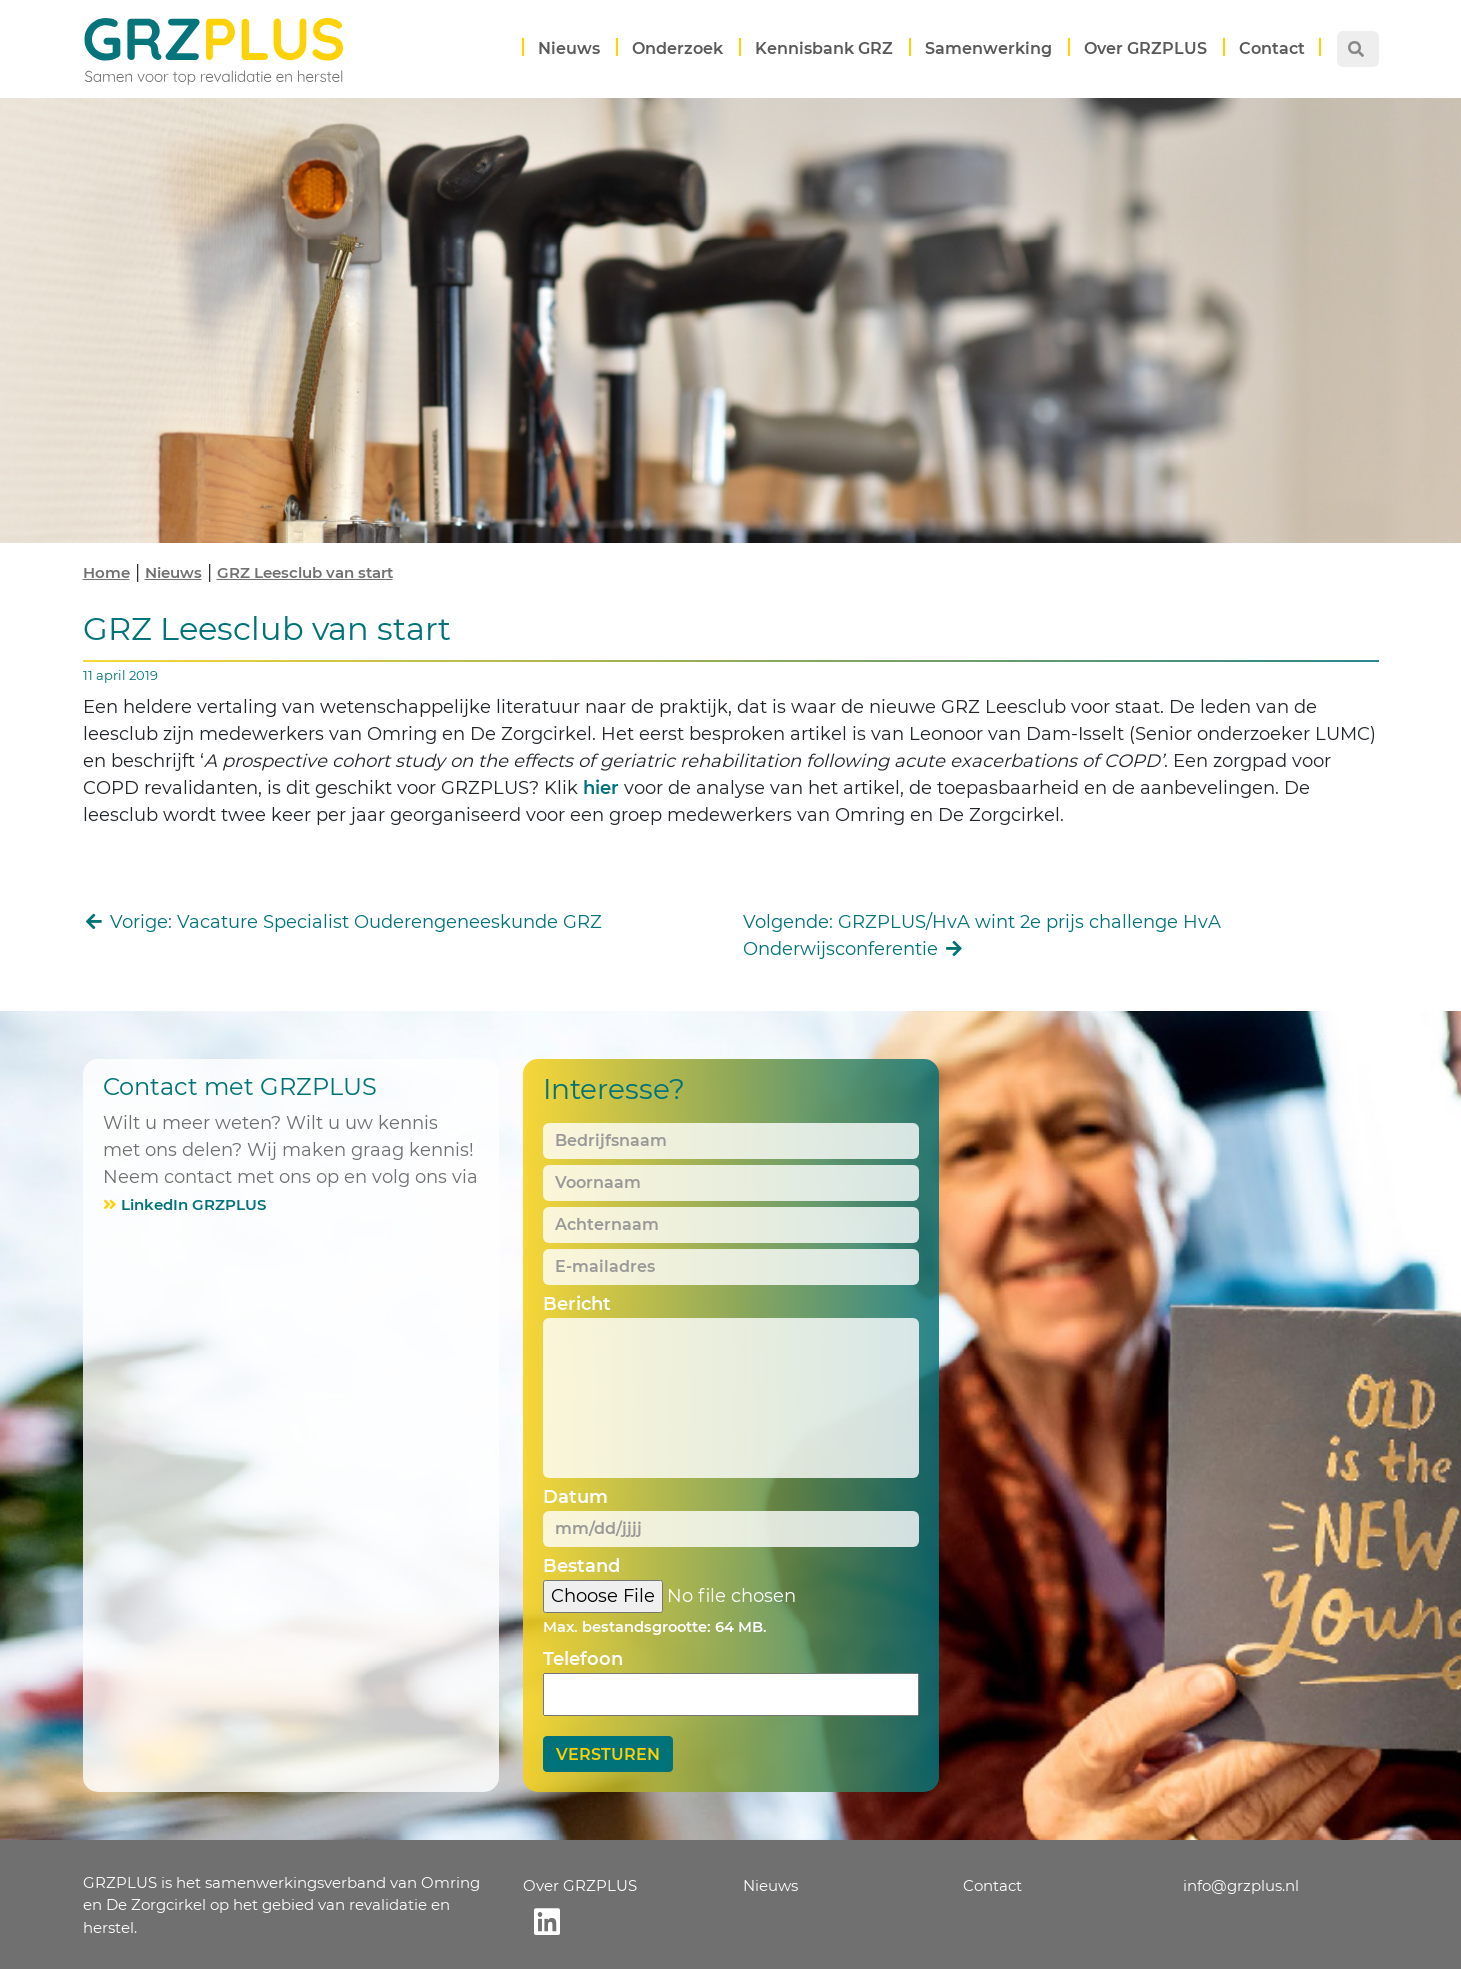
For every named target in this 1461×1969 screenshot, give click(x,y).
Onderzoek (677, 48)
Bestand (581, 1566)
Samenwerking (988, 48)
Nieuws (569, 48)
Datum (575, 1497)
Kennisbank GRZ (824, 48)
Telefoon (583, 1659)
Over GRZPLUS (1145, 48)
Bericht (577, 1304)
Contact (1272, 48)
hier (598, 788)
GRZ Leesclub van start (305, 572)
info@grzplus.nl (1241, 1885)
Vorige (343, 922)
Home (106, 572)
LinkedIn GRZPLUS (193, 1204)
